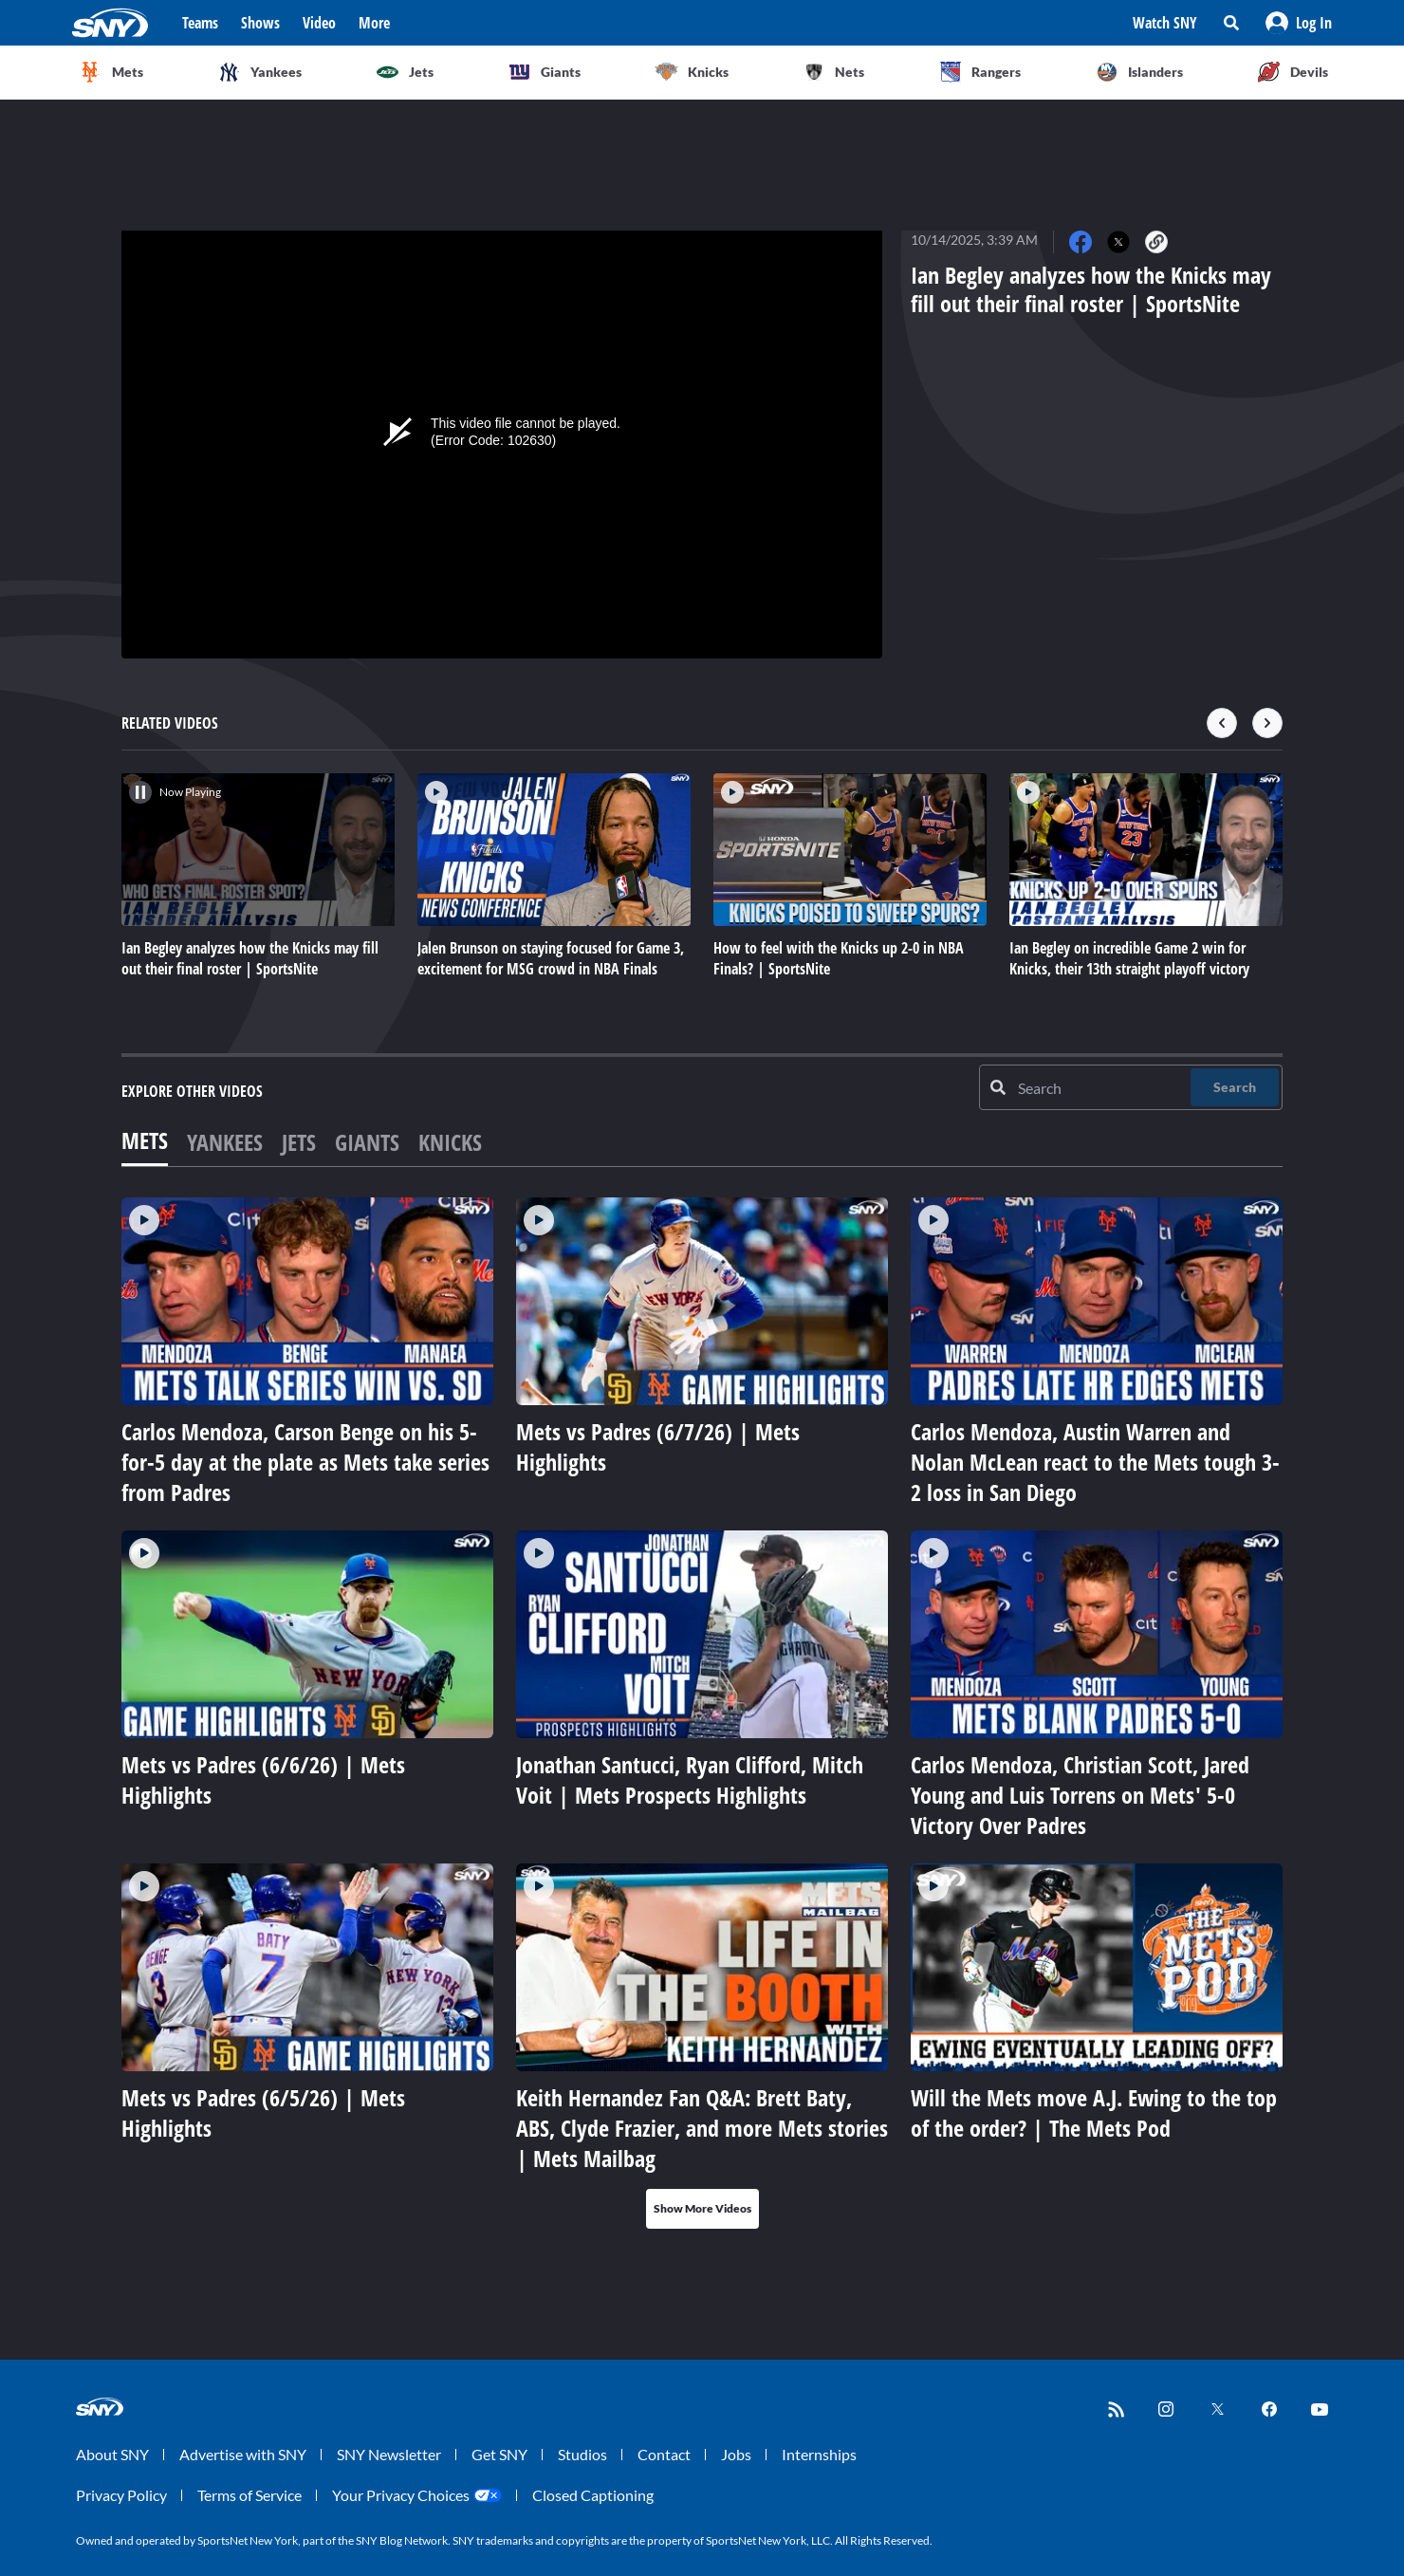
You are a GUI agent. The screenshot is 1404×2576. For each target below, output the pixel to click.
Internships (819, 2454)
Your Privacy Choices (401, 2495)
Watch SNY (1165, 22)
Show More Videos (702, 2208)
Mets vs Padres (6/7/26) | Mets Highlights (658, 1446)
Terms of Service (249, 2495)
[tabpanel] (702, 1713)
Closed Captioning (593, 2495)
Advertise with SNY (242, 2454)
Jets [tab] (299, 1142)
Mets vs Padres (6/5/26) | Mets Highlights (263, 2112)
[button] (1298, 23)
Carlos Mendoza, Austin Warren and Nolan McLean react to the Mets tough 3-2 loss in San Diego (1095, 1462)
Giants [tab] (367, 1142)
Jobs (736, 2454)
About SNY (112, 2454)
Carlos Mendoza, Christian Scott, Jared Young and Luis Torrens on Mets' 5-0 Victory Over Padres (1080, 1795)
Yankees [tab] (225, 1142)
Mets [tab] (144, 1140)
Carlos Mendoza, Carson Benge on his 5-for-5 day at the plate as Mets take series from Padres (305, 1462)
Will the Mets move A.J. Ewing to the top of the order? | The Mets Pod (1094, 2112)
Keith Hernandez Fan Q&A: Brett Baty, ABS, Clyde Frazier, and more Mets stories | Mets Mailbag (702, 2128)
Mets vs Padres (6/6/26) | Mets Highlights (263, 1779)
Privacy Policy (121, 2495)
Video (319, 22)
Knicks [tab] (450, 1142)
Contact (664, 2454)
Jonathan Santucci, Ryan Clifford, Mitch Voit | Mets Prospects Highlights (689, 1779)
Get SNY (499, 2454)
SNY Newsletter (389, 2454)
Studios (582, 2454)
